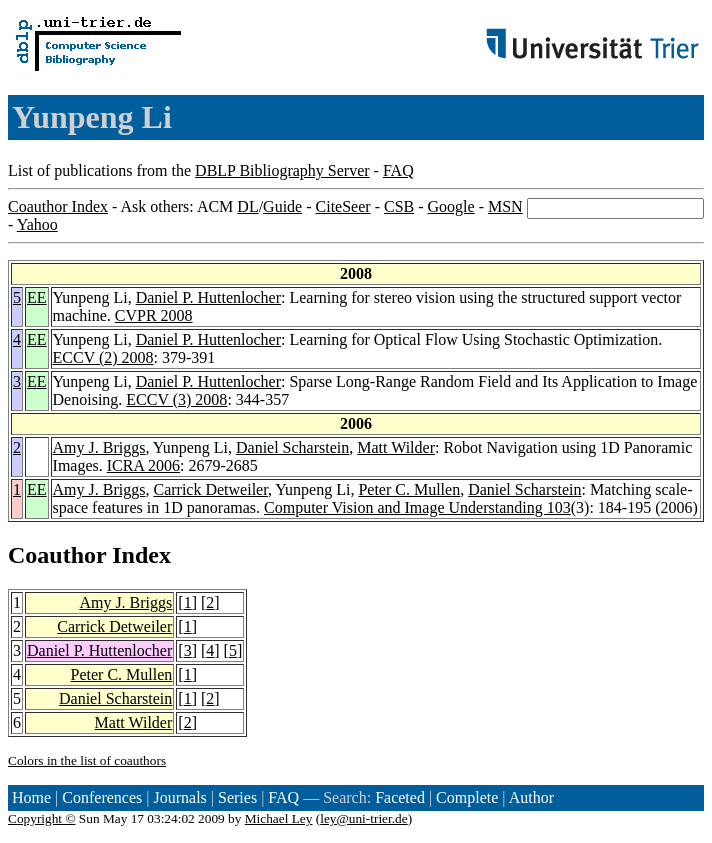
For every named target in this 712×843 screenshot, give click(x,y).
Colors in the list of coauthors (87, 760)
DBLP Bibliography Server (282, 170)
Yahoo (37, 224)
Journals (179, 797)
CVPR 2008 (154, 315)
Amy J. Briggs (99, 447)
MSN (505, 206)
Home (31, 797)
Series (237, 797)
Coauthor (57, 555)
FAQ (398, 170)
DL (247, 206)
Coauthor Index (58, 206)
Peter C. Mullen (409, 489)
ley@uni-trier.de (363, 818)
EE (37, 297)
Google (451, 206)
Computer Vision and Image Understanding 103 (417, 507)
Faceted (400, 797)
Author (531, 797)
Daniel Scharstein (292, 447)
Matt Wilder (396, 447)
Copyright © (42, 818)
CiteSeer (343, 206)
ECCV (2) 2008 (103, 357)
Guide (282, 206)
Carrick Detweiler (210, 489)
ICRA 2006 (143, 465)
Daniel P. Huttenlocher (208, 297)
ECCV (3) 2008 (176, 399)
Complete (467, 797)
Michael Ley (279, 818)
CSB (399, 206)
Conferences (102, 797)
